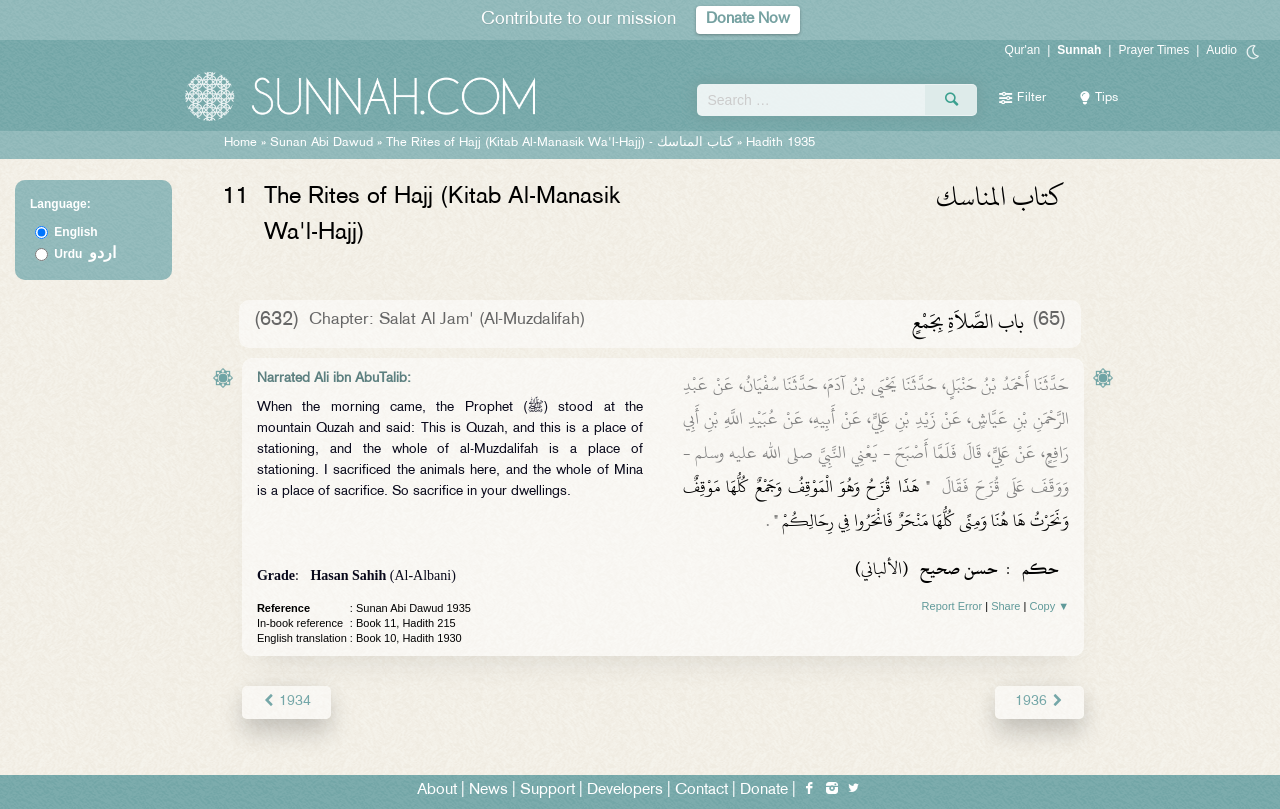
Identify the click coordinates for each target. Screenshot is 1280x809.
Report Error (952, 606)
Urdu (85, 254)
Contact (701, 790)
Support (547, 790)
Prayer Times (1153, 50)
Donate (764, 790)
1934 (286, 701)
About (437, 790)
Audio (1221, 50)
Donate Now (748, 19)
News (488, 790)
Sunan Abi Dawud (321, 143)
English (75, 232)
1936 (1039, 701)
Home (240, 143)
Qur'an (1023, 50)
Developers (625, 790)
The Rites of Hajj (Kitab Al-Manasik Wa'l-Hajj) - (561, 143)
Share (1005, 606)
